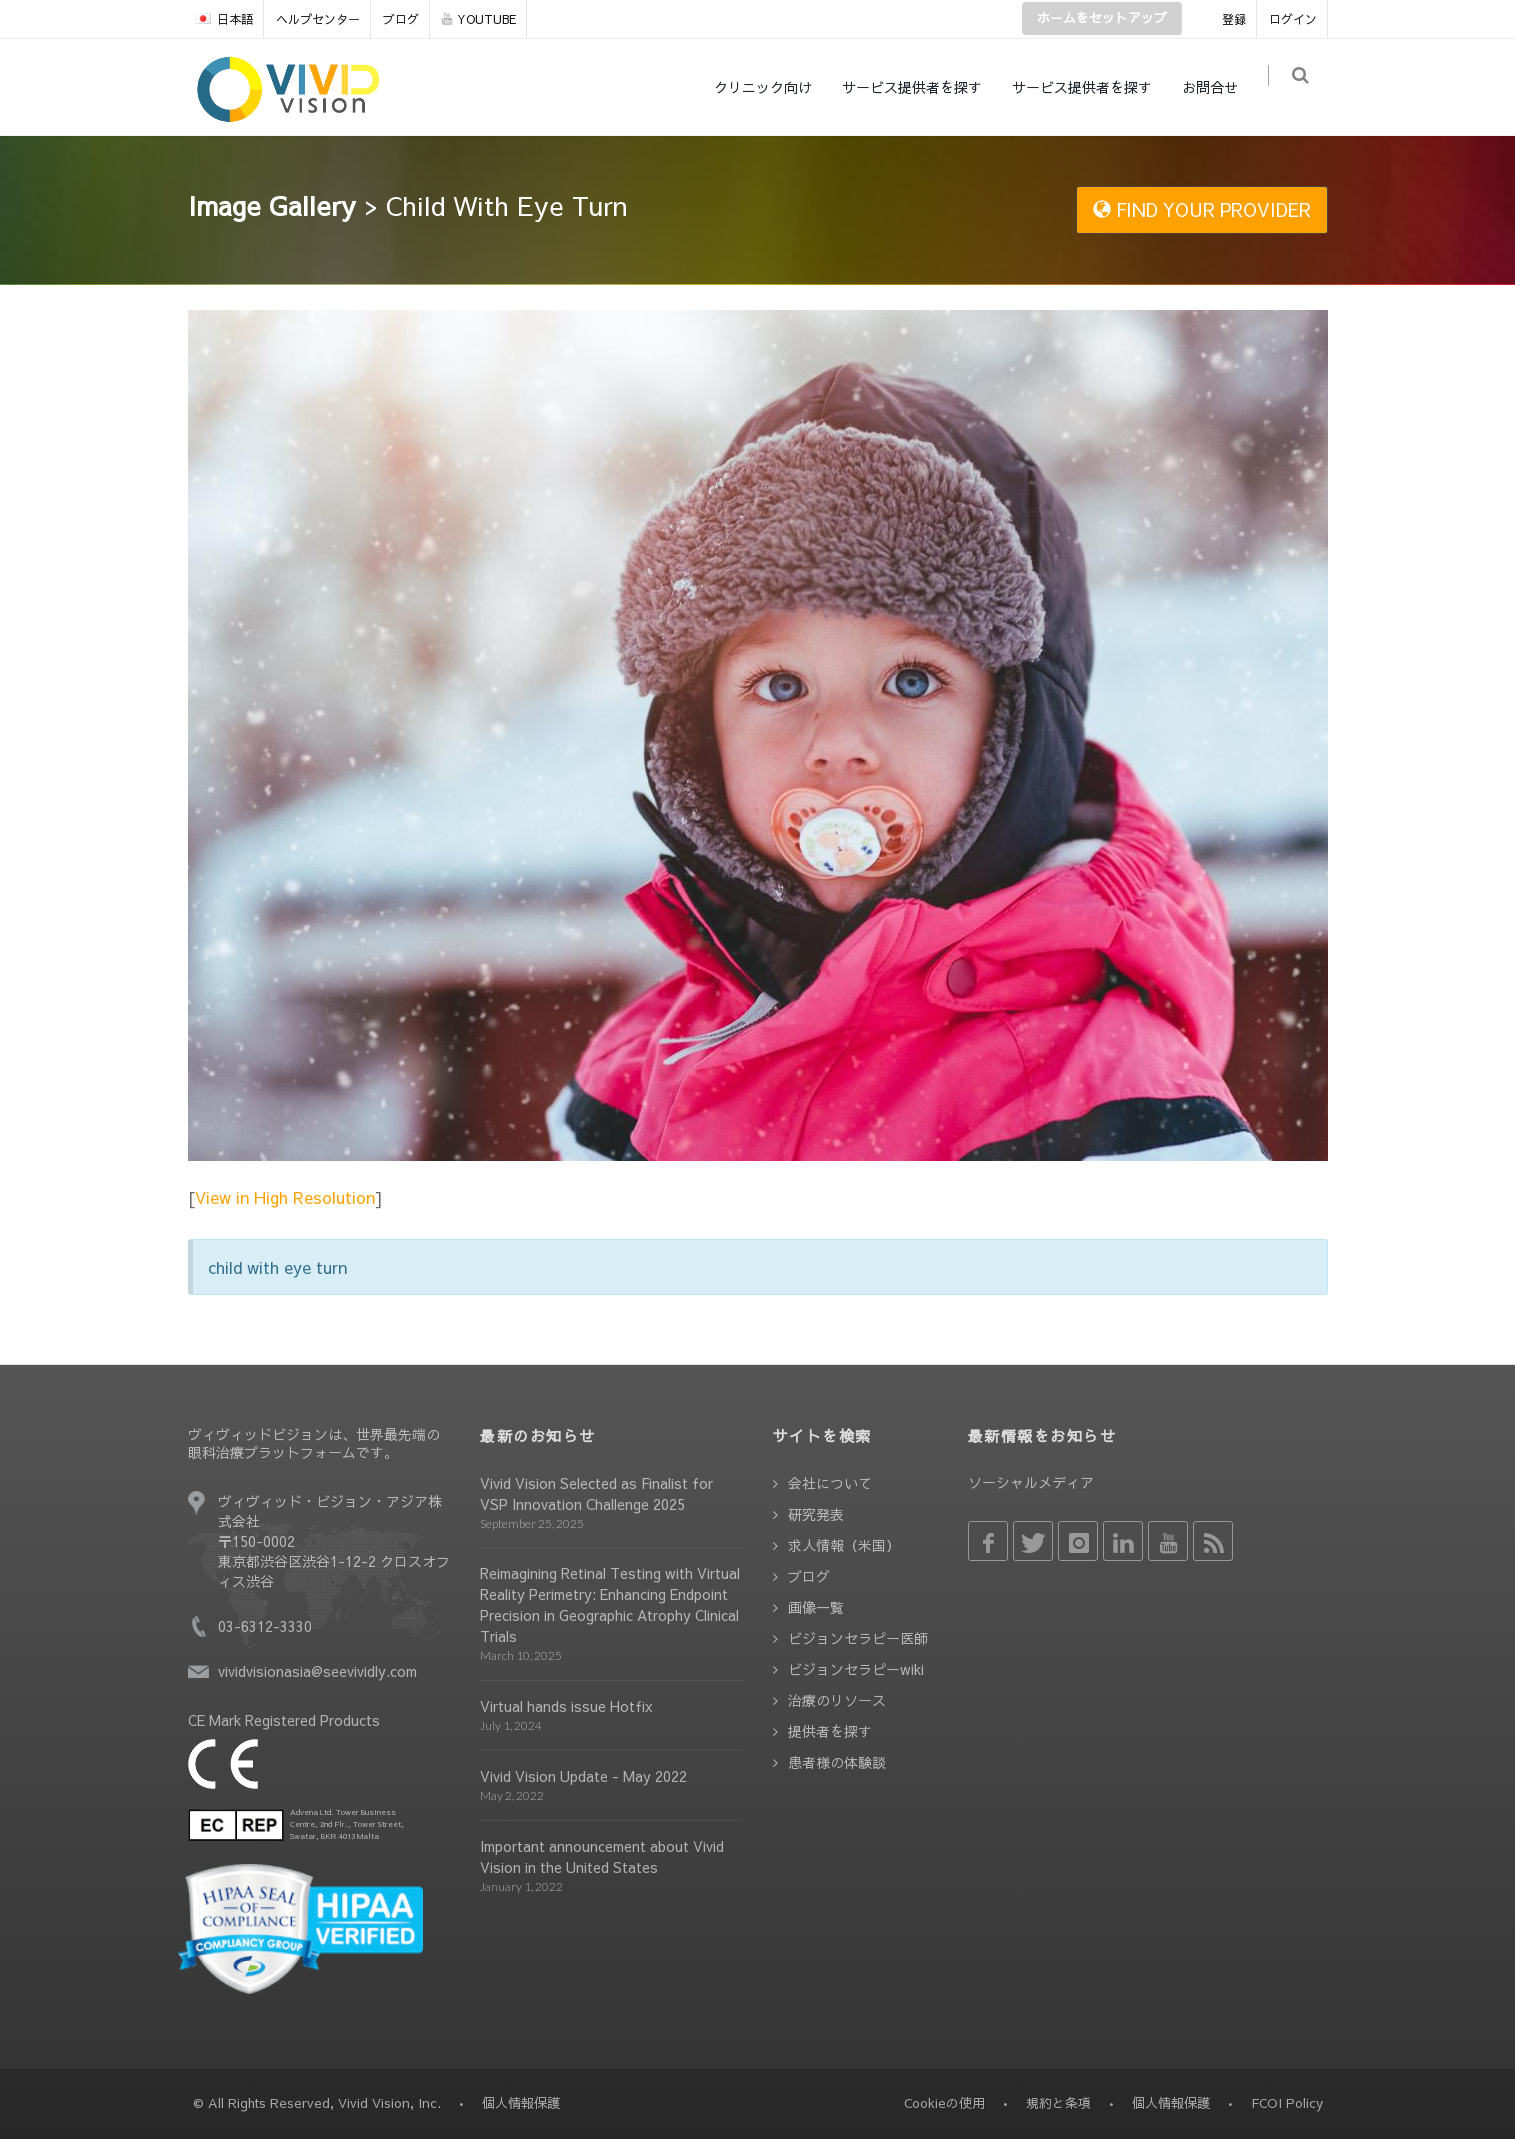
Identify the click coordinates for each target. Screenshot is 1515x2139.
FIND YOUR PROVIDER (1202, 209)
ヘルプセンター (318, 19)
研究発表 (816, 1514)
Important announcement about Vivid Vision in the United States (602, 1856)
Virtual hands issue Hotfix (566, 1706)
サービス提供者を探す (920, 87)
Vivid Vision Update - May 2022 (583, 1776)
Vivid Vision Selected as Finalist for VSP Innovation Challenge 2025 (596, 1493)
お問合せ (1218, 87)
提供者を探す (830, 1731)
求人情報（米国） (844, 1545)
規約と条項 (1058, 2103)
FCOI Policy (1287, 2103)
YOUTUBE (479, 19)
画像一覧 (816, 1607)
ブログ (401, 19)
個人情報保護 (1171, 2103)
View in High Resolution (285, 1197)
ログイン (1293, 19)
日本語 (224, 19)
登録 (1234, 19)
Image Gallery (272, 205)
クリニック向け (771, 87)
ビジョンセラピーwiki (856, 1669)
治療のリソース (837, 1700)
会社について (830, 1483)
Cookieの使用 (944, 2103)
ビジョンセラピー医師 (858, 1638)
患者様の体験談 (837, 1762)
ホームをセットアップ (1102, 18)
